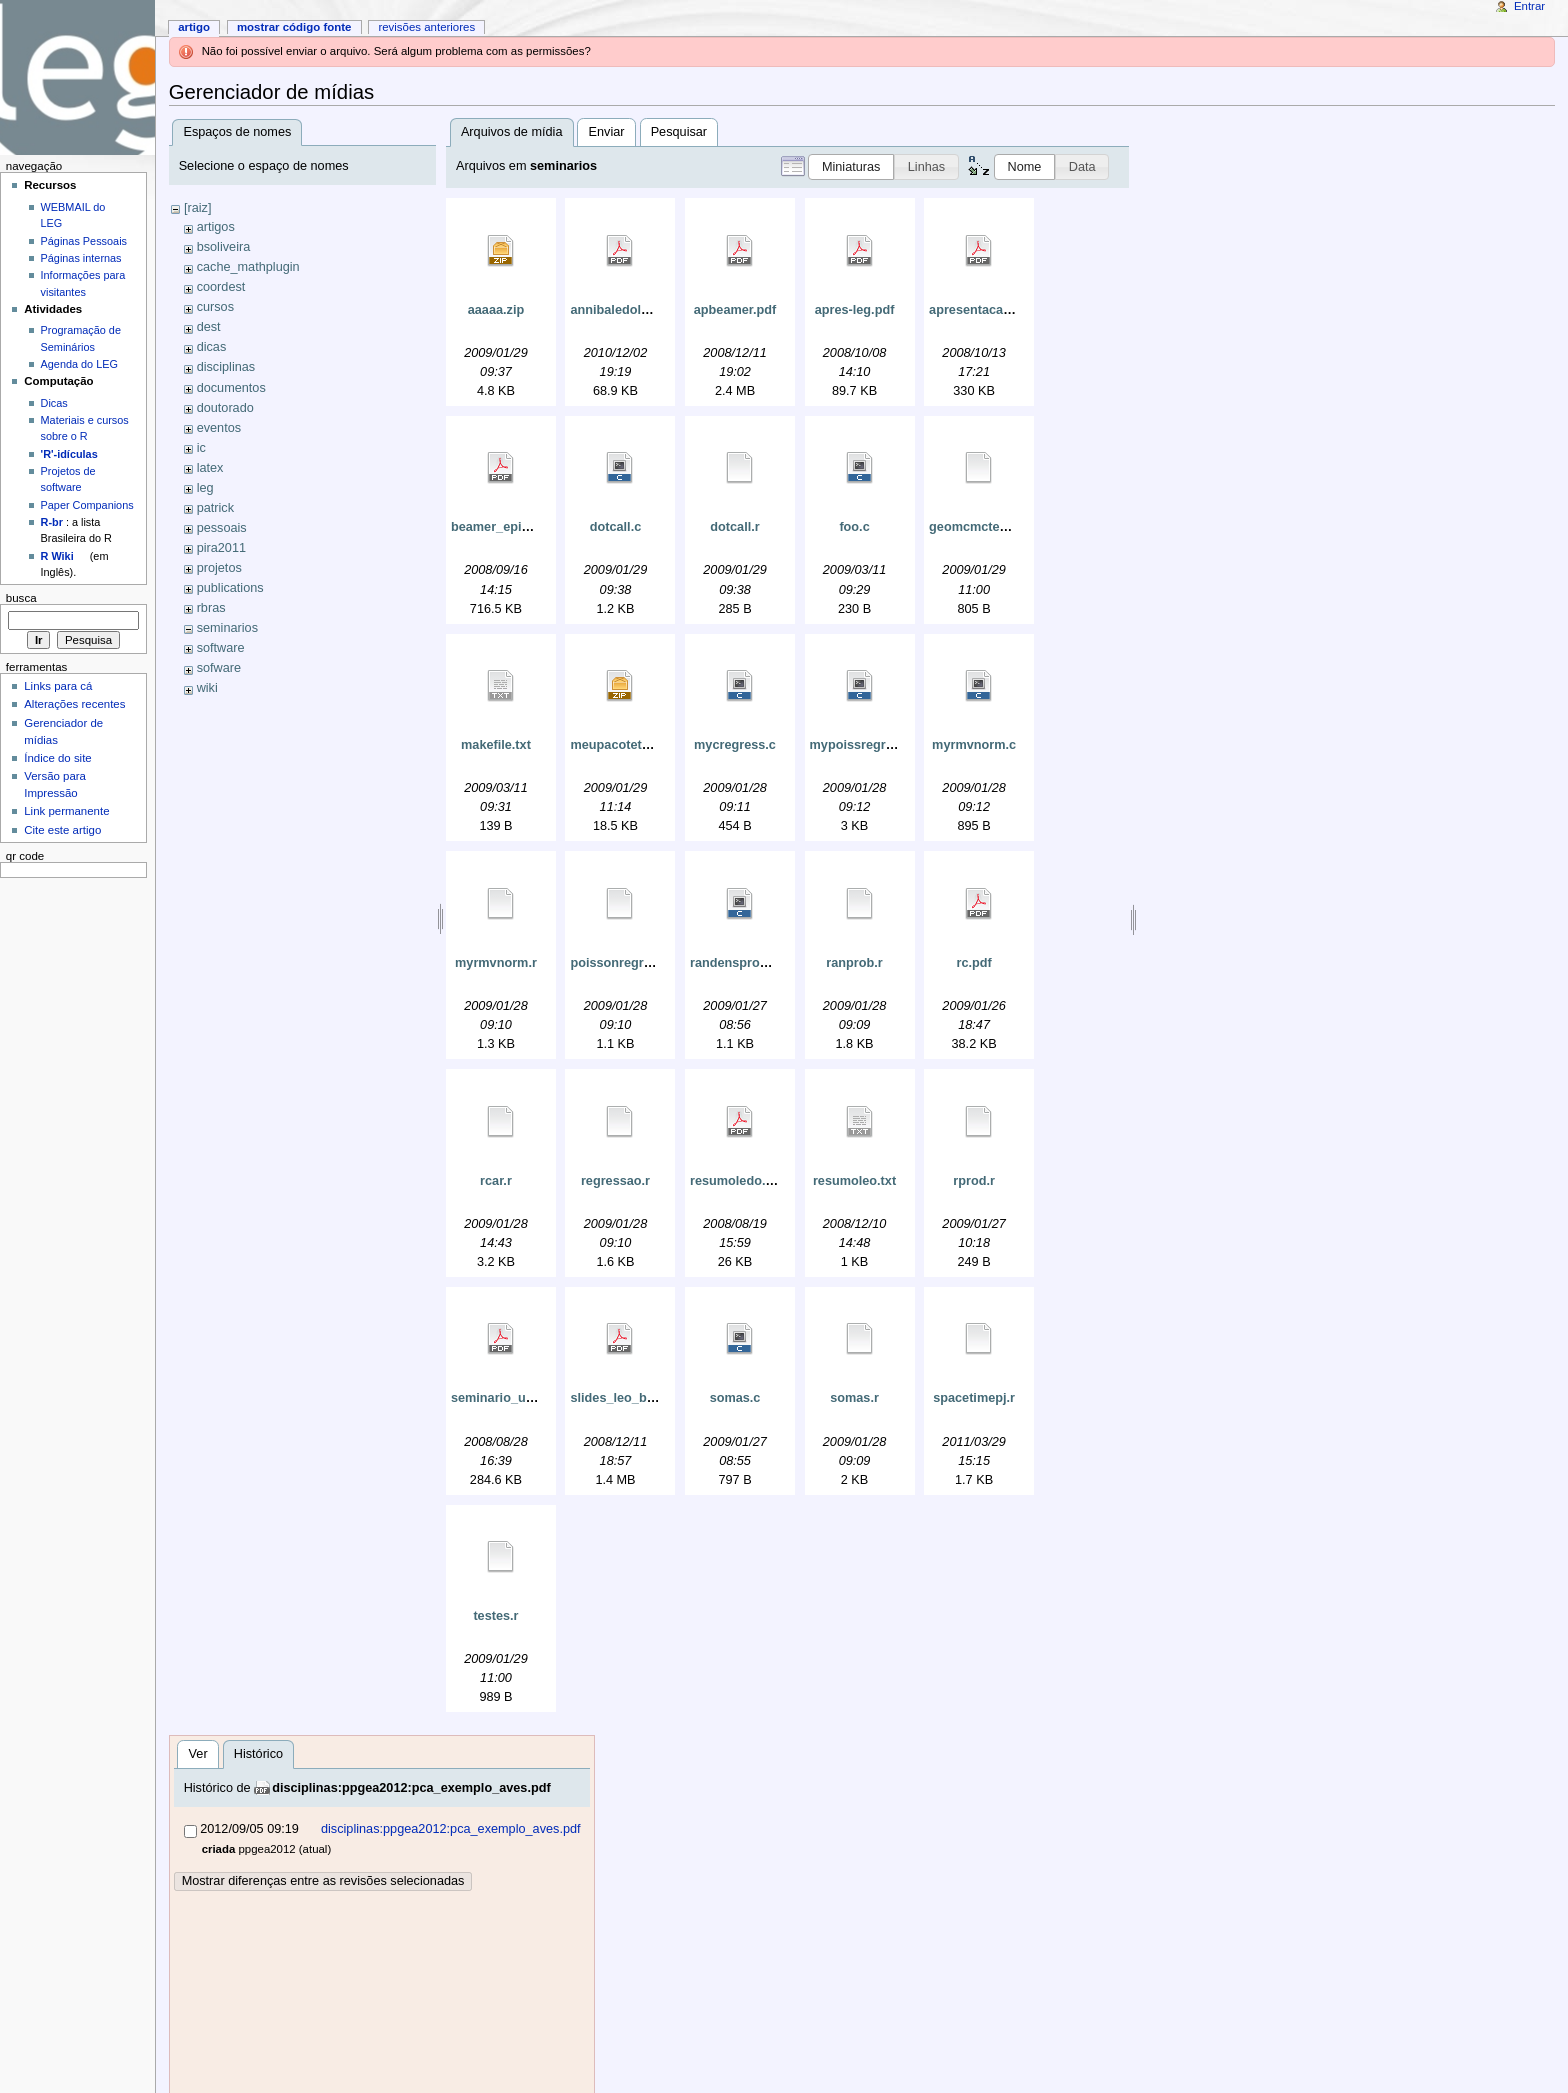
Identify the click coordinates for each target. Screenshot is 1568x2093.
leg (205, 488)
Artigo (194, 27)
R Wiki (57, 556)
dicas (212, 347)
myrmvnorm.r (496, 963)
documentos (231, 388)
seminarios (227, 628)
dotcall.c (615, 527)
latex (210, 468)
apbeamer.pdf (735, 310)
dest (209, 327)
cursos (215, 307)
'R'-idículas (69, 454)
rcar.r (496, 1181)
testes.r (495, 1616)
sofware (219, 668)
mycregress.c (735, 745)
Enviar (607, 132)
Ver (198, 1754)
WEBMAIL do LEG (73, 215)
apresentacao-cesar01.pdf (1007, 310)
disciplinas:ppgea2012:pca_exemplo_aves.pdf (411, 1788)
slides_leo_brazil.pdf (632, 1398)
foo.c (854, 527)
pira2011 (221, 548)
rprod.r (974, 1181)
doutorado (225, 408)
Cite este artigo (62, 830)
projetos (219, 568)
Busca (21, 598)
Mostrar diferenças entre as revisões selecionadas (323, 1881)
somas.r (854, 1398)
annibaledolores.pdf (630, 310)
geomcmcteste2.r (981, 527)
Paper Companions (87, 505)
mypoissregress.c (864, 745)
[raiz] (198, 208)
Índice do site (58, 758)
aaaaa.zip (496, 310)
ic (201, 448)
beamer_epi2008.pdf (512, 527)
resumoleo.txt (854, 1181)
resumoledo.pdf (737, 1181)
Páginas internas (81, 258)
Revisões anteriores (426, 27)
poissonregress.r (621, 963)
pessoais (222, 528)
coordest (221, 287)
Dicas (54, 403)
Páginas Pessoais (84, 241)
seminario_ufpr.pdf (508, 1398)
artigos (216, 227)
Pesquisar (679, 132)
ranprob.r (854, 963)
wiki (207, 688)
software (221, 648)
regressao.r (615, 1181)
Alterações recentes (74, 704)
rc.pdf (973, 963)
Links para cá (58, 686)
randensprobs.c (737, 963)
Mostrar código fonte (294, 27)
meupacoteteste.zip (629, 745)
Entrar (1529, 6)
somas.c (735, 1398)
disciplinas (226, 367)
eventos (219, 428)
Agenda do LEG (79, 364)
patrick (215, 508)
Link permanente (66, 811)
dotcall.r (734, 527)
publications (230, 588)
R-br (52, 522)
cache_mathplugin (248, 267)
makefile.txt (496, 745)
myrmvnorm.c (974, 745)
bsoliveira (224, 247)
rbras (211, 608)
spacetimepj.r (974, 1398)
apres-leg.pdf (855, 310)
